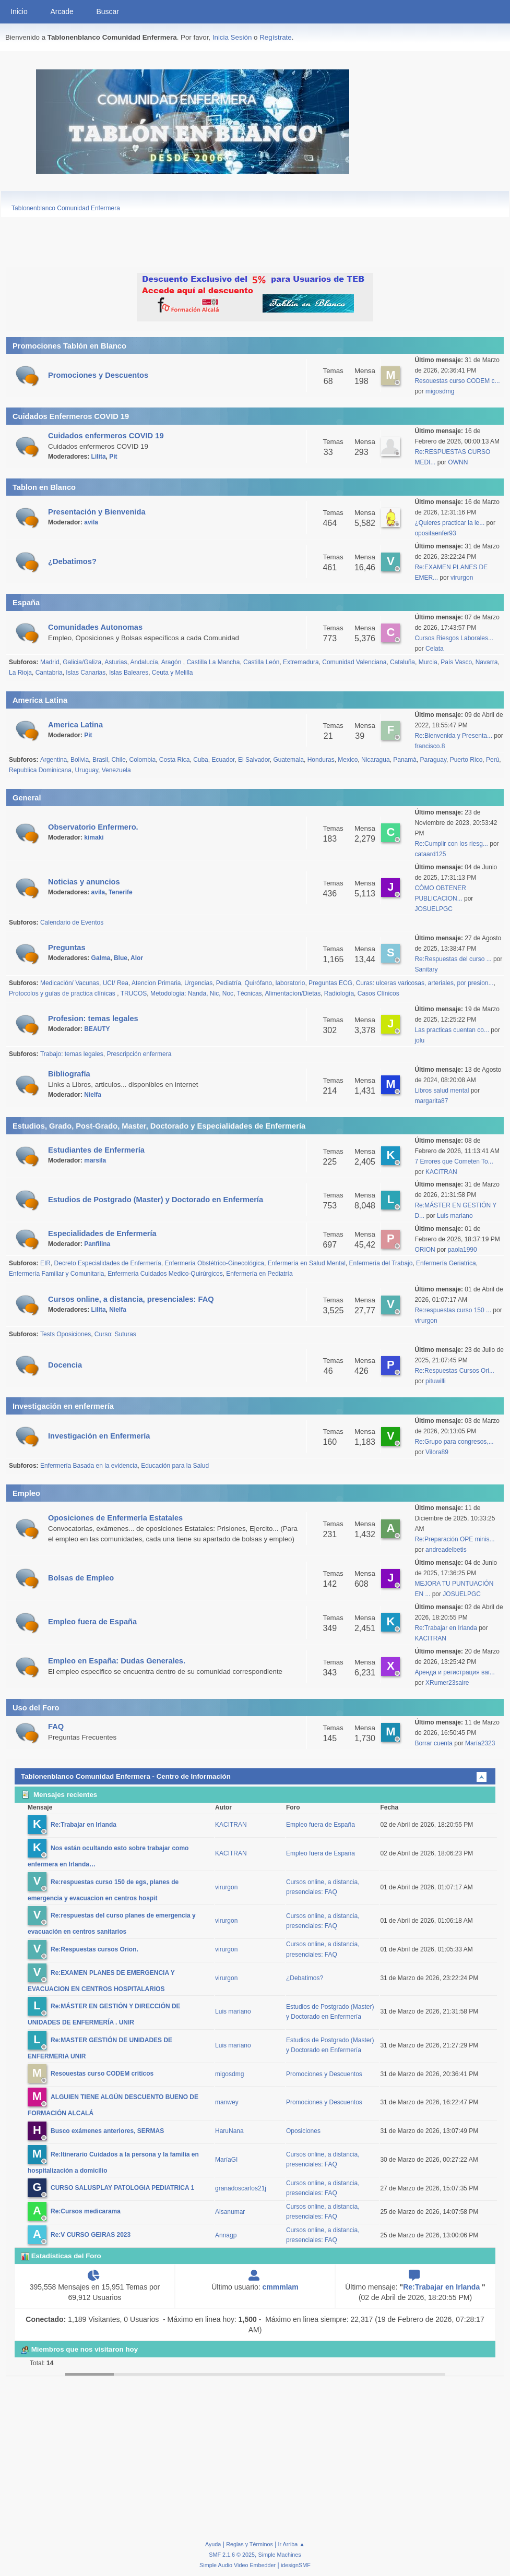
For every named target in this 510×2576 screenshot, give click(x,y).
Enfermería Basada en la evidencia (89, 1465)
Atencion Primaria (156, 983)
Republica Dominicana (40, 770)
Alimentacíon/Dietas (293, 993)
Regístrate (275, 37)
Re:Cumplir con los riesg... (451, 843)
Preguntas (67, 947)
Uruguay (86, 770)
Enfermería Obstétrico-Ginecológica (214, 1263)
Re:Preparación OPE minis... (454, 1539)
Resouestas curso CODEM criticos (102, 2074)
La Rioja (20, 672)
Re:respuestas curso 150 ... (452, 1310)
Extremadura (301, 662)
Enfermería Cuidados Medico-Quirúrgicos (165, 1273)
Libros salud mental (441, 1090)
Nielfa (92, 1094)
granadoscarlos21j (240, 2188)
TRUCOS (134, 993)
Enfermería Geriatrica (446, 1263)
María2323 (480, 1743)
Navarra (487, 662)
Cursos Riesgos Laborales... (453, 638)
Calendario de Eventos (71, 922)
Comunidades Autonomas (95, 627)
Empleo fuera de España (92, 1622)
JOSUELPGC (433, 909)
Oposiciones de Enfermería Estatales (115, 1518)
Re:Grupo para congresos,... (453, 1441)
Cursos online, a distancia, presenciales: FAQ (131, 1299)
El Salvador (254, 759)
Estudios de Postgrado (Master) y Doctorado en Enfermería (155, 1199)
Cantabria (49, 672)
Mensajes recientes (59, 1795)
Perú (492, 759)
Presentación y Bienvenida (97, 512)
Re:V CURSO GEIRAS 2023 (91, 2235)
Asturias (115, 662)
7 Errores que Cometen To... (453, 1161)
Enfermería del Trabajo (381, 1263)
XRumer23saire (447, 1682)
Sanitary (425, 969)
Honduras (321, 759)
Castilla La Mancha (213, 662)
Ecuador (222, 759)
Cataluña (402, 662)
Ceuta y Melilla (172, 672)
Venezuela (116, 770)
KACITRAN (441, 1172)
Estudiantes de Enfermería (96, 1150)
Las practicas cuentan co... (451, 1030)
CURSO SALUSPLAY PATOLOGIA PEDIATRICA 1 (122, 2188)
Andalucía (144, 662)
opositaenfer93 (435, 533)
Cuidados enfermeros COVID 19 (106, 436)
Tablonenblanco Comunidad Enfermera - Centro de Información (126, 1776)
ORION (425, 1249)
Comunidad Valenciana (354, 662)
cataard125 (430, 854)
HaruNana (229, 2131)
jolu (419, 1040)
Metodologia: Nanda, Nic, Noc (191, 993)
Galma (101, 958)
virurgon (461, 577)
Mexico (348, 759)
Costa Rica (174, 759)
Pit (113, 456)
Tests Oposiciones (65, 1334)
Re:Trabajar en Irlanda (446, 1628)
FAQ (56, 1726)
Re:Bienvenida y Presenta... (453, 735)
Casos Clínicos (378, 993)
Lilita (98, 456)
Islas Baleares (128, 672)
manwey (227, 2102)
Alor (137, 958)
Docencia (65, 1365)
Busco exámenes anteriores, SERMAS (107, 2131)
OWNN (458, 462)
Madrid (50, 662)
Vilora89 (436, 1452)
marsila (95, 1160)
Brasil (100, 759)
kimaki (93, 837)
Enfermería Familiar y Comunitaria (56, 1273)
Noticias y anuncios (84, 882)
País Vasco (456, 662)
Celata (434, 648)
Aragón (172, 662)
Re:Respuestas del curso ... (452, 959)
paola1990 (462, 1249)
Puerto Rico (466, 759)
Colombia (142, 759)
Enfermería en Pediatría (259, 1273)
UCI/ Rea (115, 983)
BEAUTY (97, 1029)
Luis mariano (455, 1215)
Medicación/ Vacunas (69, 983)
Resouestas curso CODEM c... (457, 381)
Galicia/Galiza (82, 662)
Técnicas (249, 993)
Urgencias (198, 983)
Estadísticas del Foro (61, 2256)
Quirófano (258, 983)
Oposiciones (303, 2131)
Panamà (405, 759)
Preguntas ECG (330, 983)
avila (91, 522)
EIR (45, 1263)
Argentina (53, 759)
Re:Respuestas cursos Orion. (94, 1949)
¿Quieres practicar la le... (449, 522)
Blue (120, 958)
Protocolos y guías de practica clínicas (63, 993)
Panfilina (97, 1244)
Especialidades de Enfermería (102, 1233)
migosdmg (439, 391)
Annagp (225, 2235)
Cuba (200, 759)
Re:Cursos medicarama (86, 2211)
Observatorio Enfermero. (93, 827)
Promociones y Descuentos (98, 375)
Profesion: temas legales (93, 1018)
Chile (119, 759)
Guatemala (288, 759)
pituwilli (435, 1381)
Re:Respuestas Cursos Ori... (454, 1370)
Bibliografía (69, 1074)
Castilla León (261, 662)
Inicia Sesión (232, 37)
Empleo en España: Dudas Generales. (116, 1661)
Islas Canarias (85, 672)
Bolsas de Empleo (81, 1578)
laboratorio (290, 983)
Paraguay (433, 759)
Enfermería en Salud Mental (307, 1263)
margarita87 (431, 1101)
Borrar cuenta (433, 1743)
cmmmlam (281, 2287)
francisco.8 (429, 746)
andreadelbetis (446, 1549)
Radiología (339, 993)
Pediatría (228, 983)
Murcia (428, 662)
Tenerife (121, 892)
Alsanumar (230, 2211)
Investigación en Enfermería (99, 1436)
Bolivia (79, 759)
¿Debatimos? (72, 561)
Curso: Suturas (115, 1334)
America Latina (75, 725)
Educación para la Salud (175, 1465)
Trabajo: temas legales (71, 1054)
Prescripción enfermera (138, 1054)
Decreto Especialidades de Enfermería (107, 1263)
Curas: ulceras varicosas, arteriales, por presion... (425, 983)
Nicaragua (375, 759)
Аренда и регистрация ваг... (454, 1672)
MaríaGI (226, 2159)
